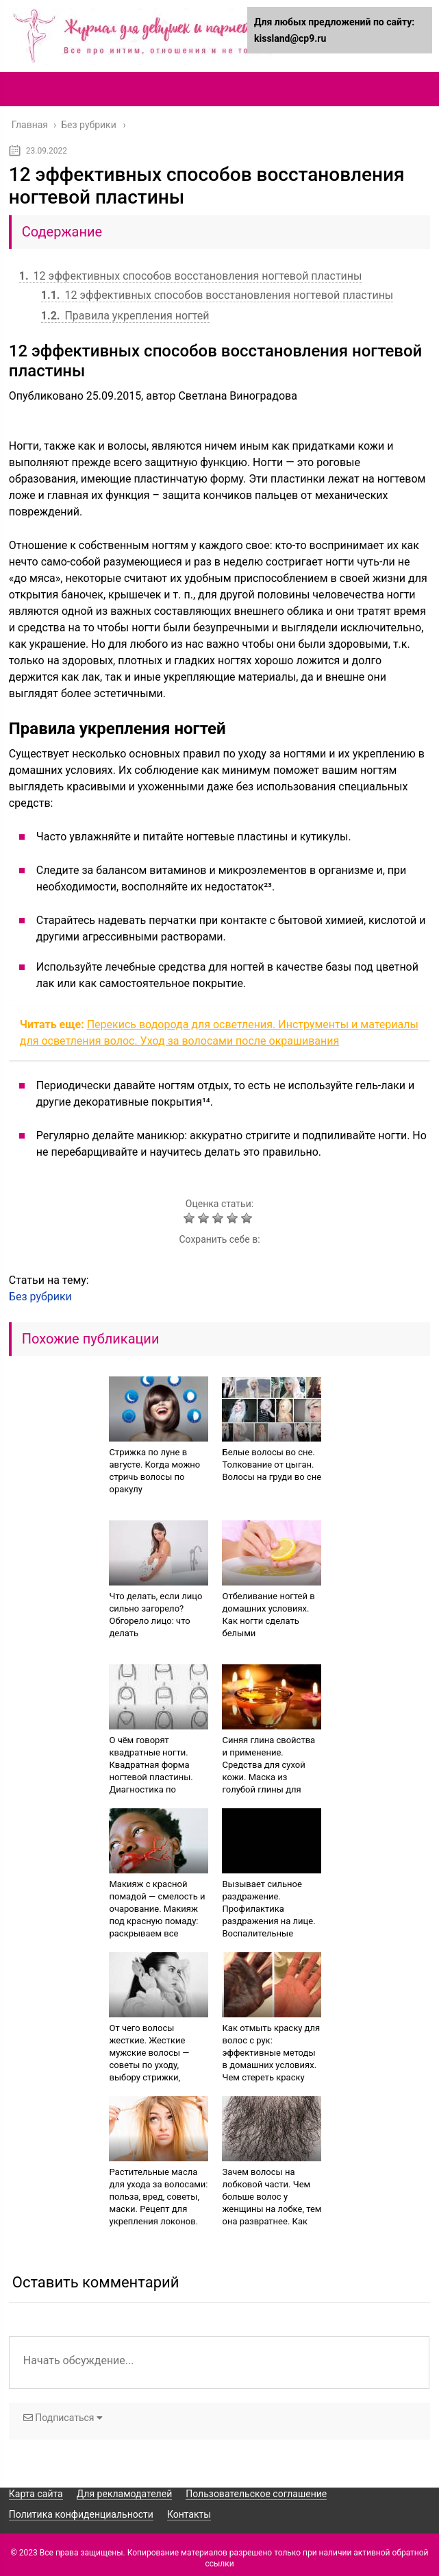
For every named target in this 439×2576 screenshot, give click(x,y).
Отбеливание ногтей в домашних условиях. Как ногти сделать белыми (268, 1614)
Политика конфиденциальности (81, 2514)
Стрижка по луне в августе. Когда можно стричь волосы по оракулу (154, 1470)
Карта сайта (36, 2493)
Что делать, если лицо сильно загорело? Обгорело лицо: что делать (155, 1614)
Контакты (189, 2514)
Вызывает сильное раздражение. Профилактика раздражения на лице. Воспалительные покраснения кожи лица (268, 1921)
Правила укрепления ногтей (125, 315)
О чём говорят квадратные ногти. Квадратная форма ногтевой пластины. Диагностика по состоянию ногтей (150, 1771)
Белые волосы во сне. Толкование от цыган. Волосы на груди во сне (271, 1464)
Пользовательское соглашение (256, 2493)
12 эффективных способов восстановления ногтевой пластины (190, 275)
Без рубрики (40, 1296)
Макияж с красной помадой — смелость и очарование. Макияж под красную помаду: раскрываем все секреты (157, 1915)
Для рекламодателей (125, 2493)
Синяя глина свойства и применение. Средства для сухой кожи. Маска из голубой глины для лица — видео (268, 1771)
